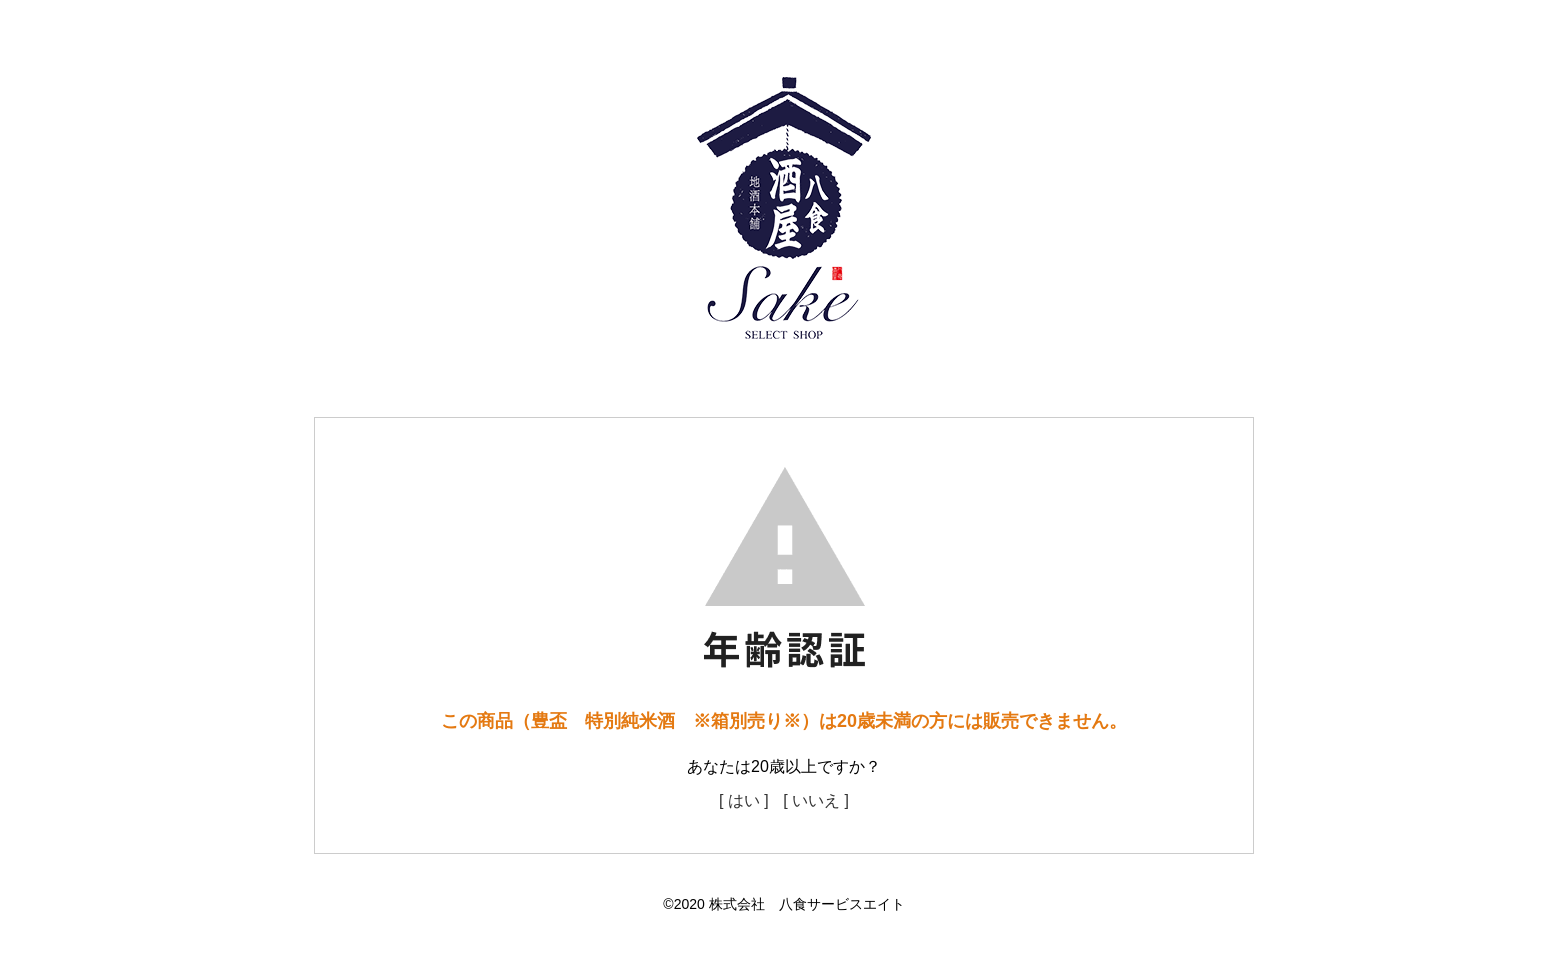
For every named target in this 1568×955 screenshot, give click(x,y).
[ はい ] (744, 800)
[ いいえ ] (816, 800)
